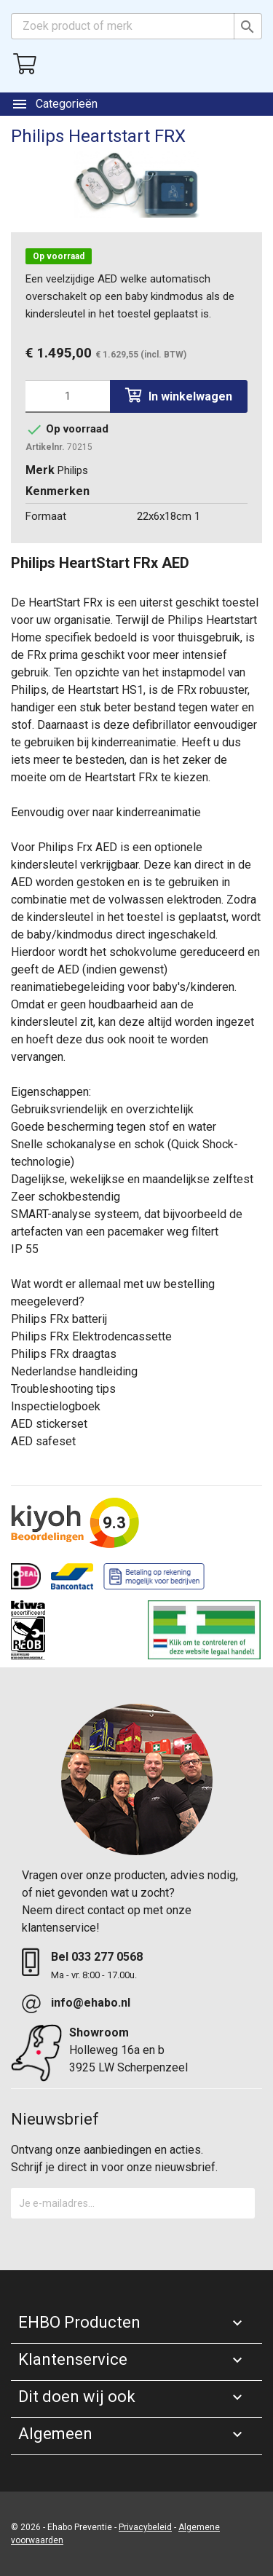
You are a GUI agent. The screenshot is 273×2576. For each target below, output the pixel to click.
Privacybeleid (145, 2527)
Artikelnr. (45, 447)
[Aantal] (67, 396)
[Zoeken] (136, 26)
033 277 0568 (107, 1957)
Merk (40, 470)
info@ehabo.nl (90, 2003)
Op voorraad (58, 256)
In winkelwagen (178, 395)
